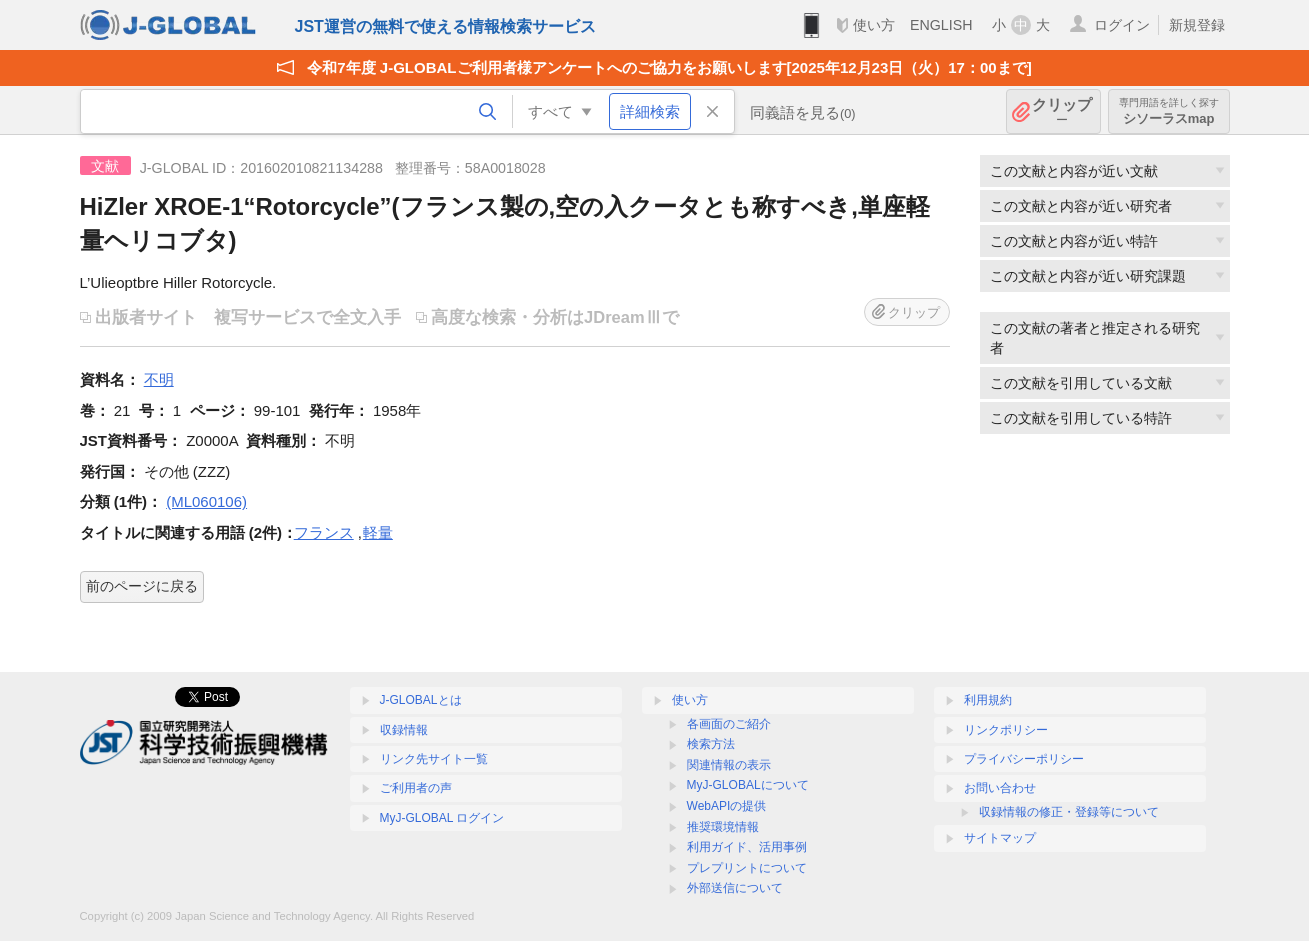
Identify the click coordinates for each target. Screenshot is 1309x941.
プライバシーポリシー (1024, 759)
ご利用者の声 (416, 788)
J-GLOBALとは (421, 700)
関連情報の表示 (729, 765)
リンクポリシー (1006, 730)
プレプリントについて (747, 868)
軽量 (378, 532)
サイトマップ (1000, 838)
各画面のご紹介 (729, 724)
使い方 (874, 25)
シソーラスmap (1169, 111)
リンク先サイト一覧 (434, 759)
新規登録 (1197, 25)
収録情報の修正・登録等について (1069, 812)
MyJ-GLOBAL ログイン (442, 818)
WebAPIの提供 (727, 806)
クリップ (1062, 111)
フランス (324, 532)
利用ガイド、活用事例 (747, 847)
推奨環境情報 (723, 827)
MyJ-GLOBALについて (748, 785)
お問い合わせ (1000, 788)
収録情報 (404, 730)
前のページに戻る (142, 586)
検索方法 (711, 744)
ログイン (1122, 25)
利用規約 (988, 700)
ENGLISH (941, 25)
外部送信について (735, 888)
